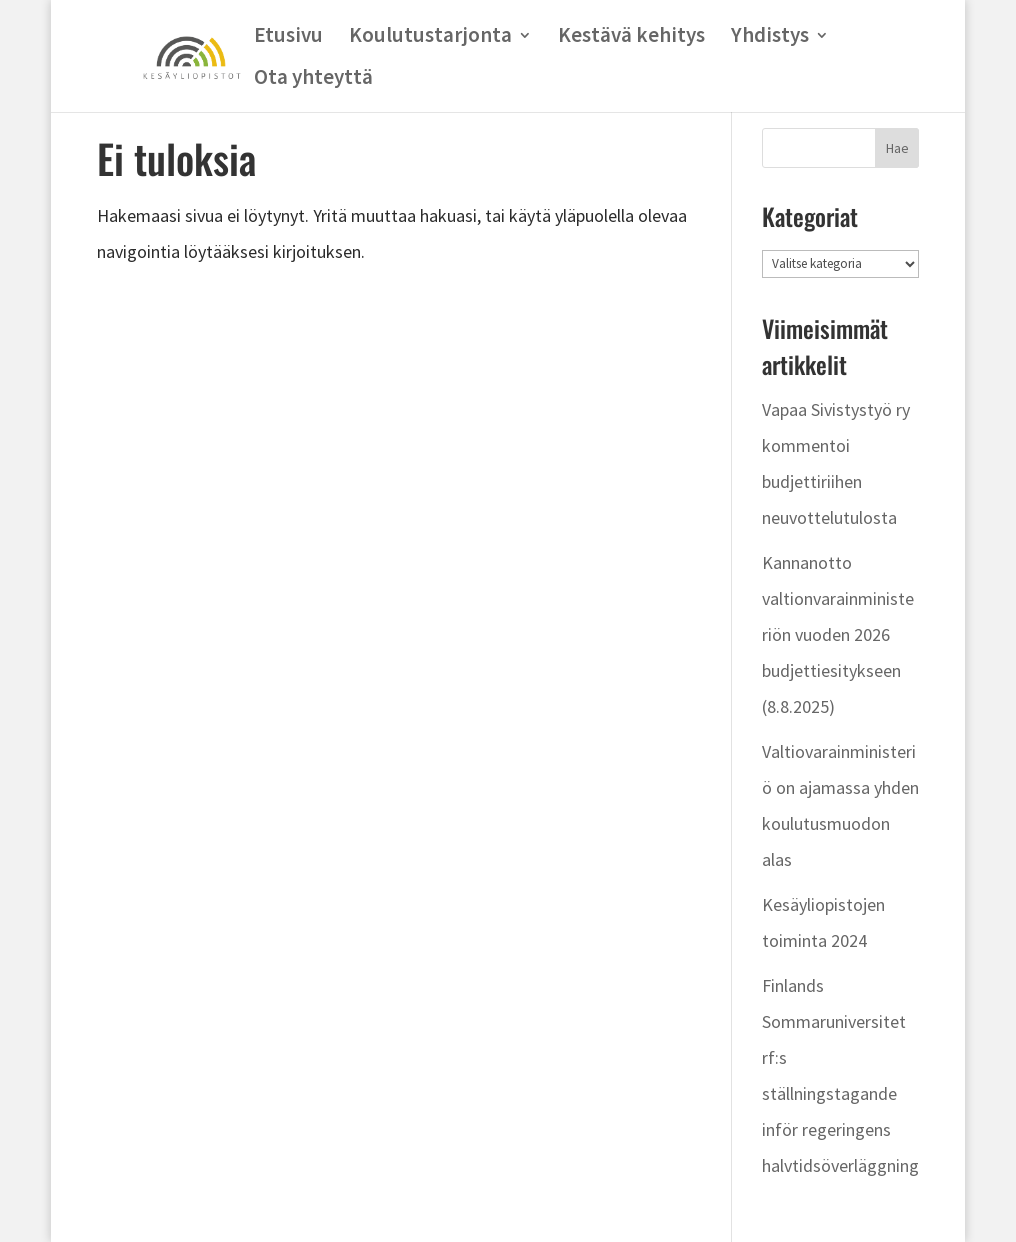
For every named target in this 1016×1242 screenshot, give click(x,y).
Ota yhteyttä (313, 80)
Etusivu (288, 38)
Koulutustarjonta (430, 38)
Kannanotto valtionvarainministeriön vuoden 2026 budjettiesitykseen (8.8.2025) (838, 634)
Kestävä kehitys (631, 38)
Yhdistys (770, 38)
